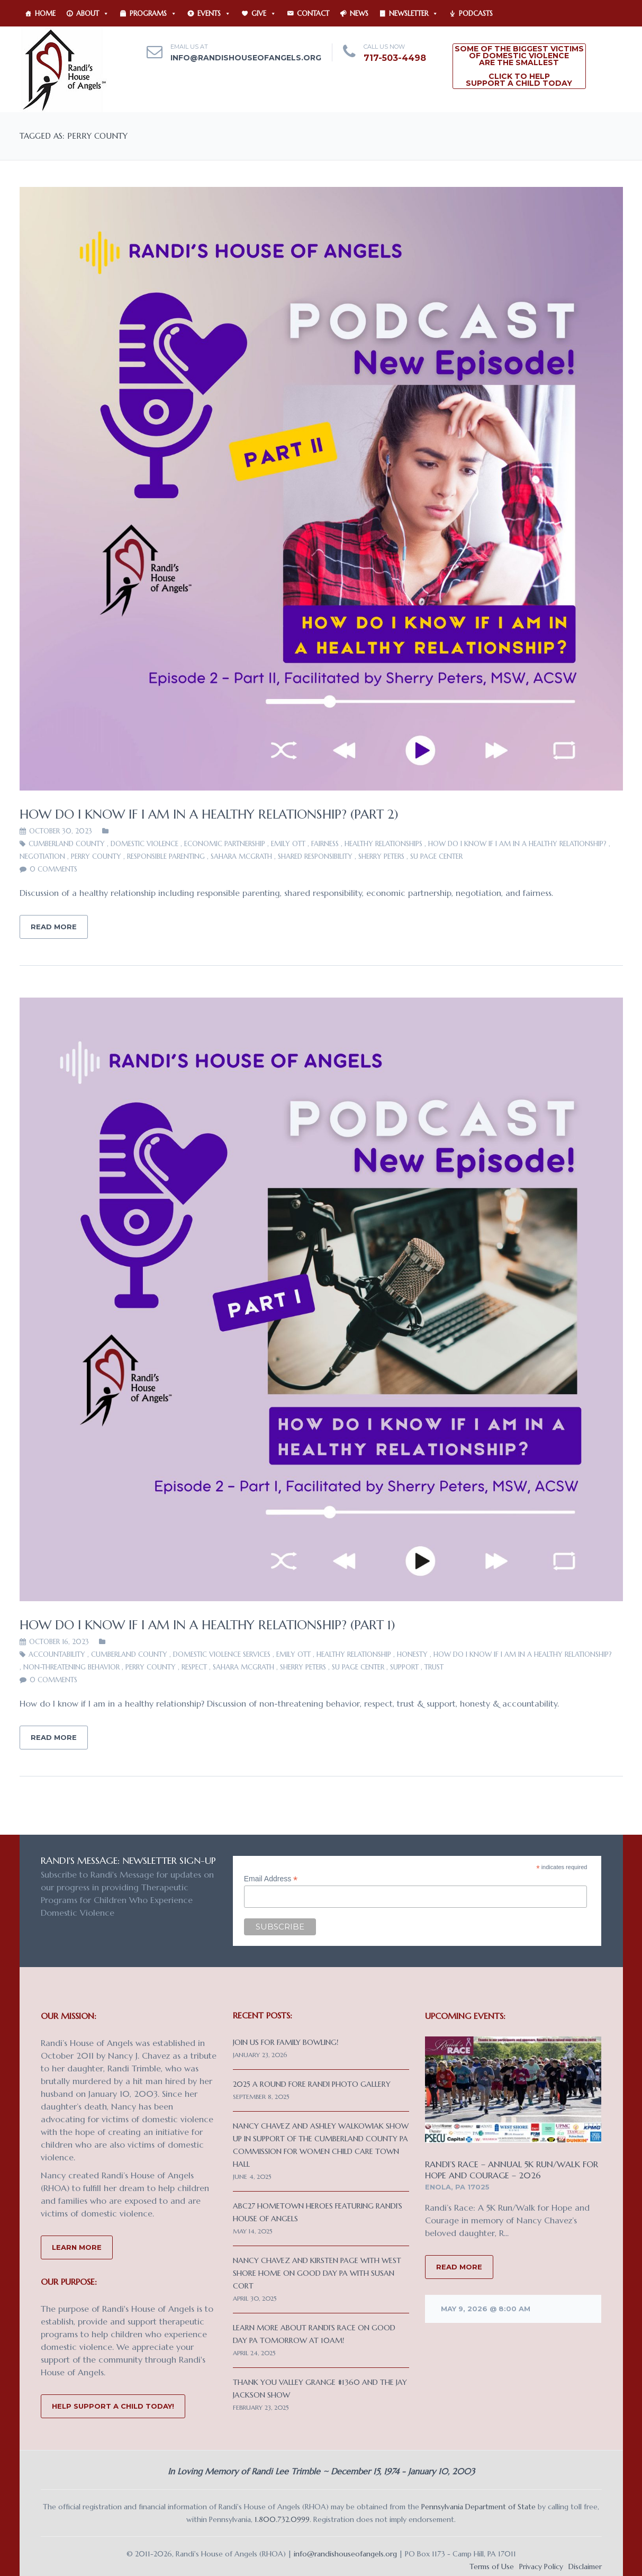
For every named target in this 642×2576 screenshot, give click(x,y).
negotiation (42, 856)
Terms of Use (491, 2566)
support (404, 1667)
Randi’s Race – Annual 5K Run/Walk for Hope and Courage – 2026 (511, 2169)
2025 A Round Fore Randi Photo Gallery (312, 2084)
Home (45, 13)
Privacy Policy (541, 2566)
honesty (412, 1654)
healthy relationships (383, 843)
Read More (54, 926)
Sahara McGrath (241, 856)
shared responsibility (315, 856)
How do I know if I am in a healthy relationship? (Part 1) (207, 1625)
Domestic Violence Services (221, 1654)
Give (263, 14)
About (92, 14)
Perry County (96, 856)
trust (434, 1667)
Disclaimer (585, 2566)
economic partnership (224, 843)
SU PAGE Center (436, 856)
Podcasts (476, 13)
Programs (153, 14)
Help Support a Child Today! (113, 2406)
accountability (57, 1654)
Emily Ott (288, 843)
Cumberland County (67, 843)
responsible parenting (166, 856)
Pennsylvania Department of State (478, 2506)
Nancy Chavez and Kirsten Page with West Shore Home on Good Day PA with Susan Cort (317, 2273)
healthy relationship (354, 1654)
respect (194, 1667)
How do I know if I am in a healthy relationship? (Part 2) (209, 814)
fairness (325, 843)
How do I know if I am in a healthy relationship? (517, 843)
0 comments (53, 869)
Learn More (77, 2247)
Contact (313, 13)
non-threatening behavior (71, 1667)
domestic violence (144, 843)
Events (214, 14)
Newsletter (413, 14)
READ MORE (459, 2267)
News (359, 13)
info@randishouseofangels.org (245, 57)
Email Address (271, 1879)
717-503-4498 (395, 58)
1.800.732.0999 (282, 2519)
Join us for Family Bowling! (285, 2042)
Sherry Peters (381, 856)
